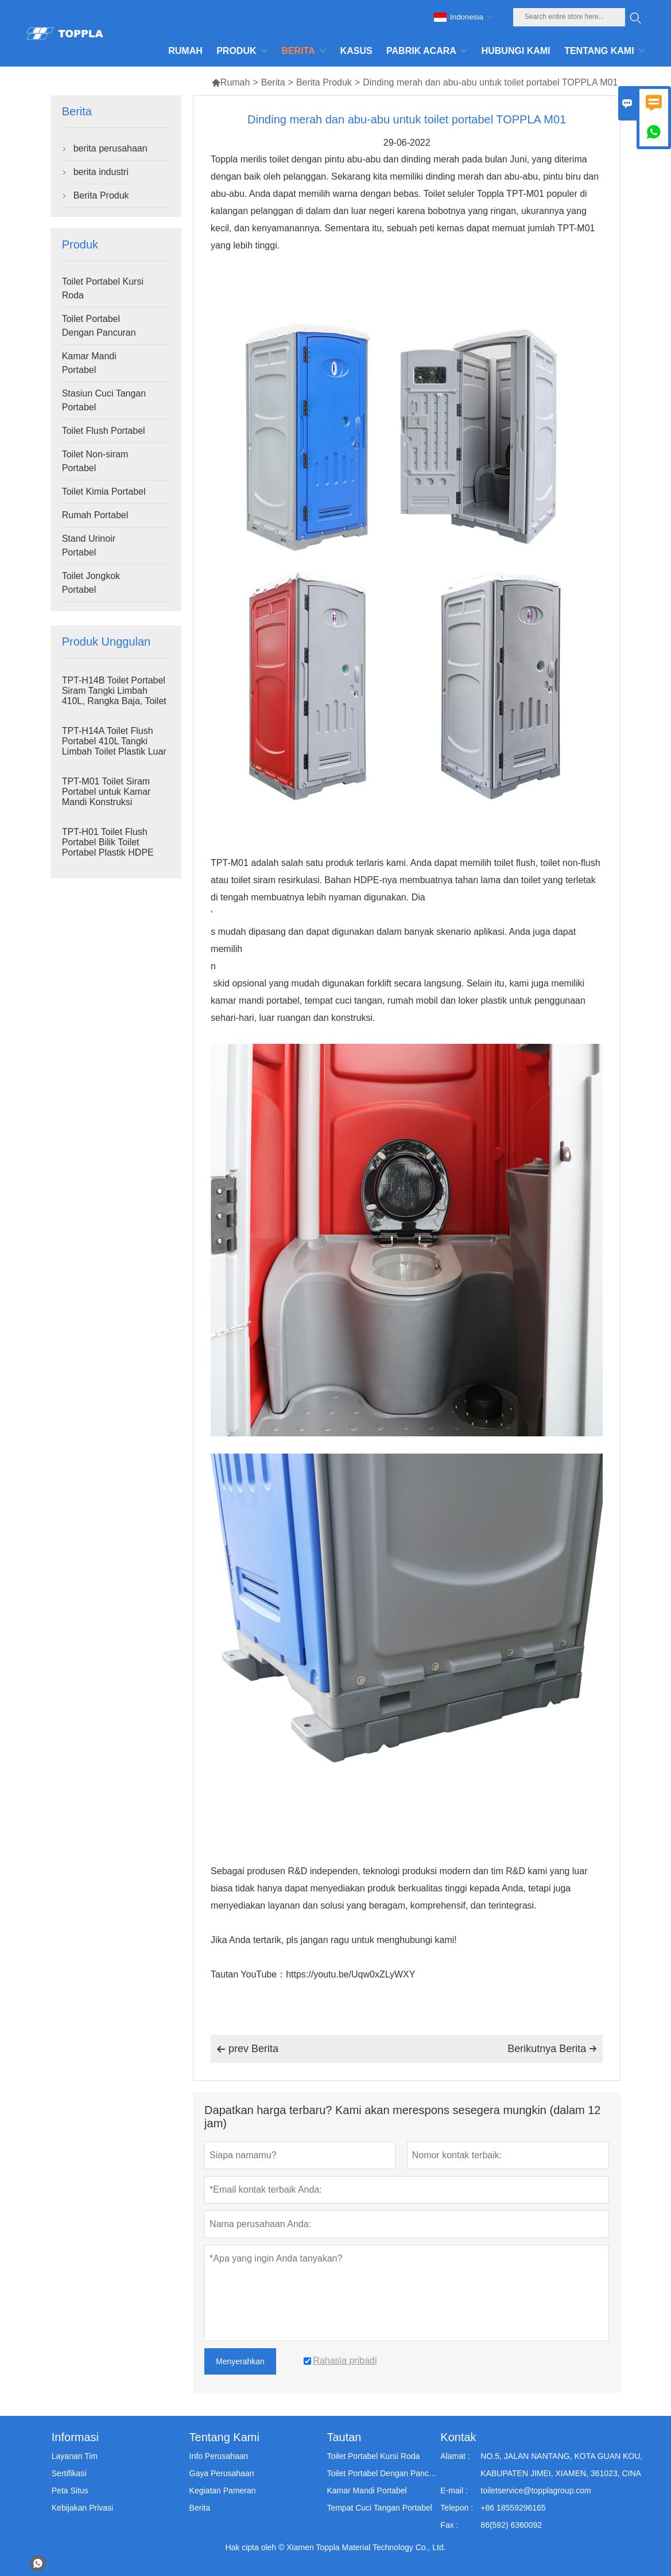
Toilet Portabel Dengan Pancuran (99, 325)
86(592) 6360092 (511, 2525)
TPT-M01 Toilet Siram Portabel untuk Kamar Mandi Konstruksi (106, 791)
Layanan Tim (75, 2456)
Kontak (458, 2437)
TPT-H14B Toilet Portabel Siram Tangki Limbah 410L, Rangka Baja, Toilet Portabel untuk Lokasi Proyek (114, 700)
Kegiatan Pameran (222, 2490)
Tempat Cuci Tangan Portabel (379, 2507)
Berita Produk (324, 82)
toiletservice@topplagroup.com (535, 2490)
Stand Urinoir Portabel (88, 545)
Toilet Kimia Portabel (104, 491)
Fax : (449, 2525)
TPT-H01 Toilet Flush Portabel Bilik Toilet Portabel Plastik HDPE (108, 842)
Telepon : (456, 2507)
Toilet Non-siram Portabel (95, 461)
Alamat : (455, 2456)
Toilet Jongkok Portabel (91, 583)
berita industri (101, 172)
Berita (273, 82)
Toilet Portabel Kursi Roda (102, 288)
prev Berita (247, 2049)
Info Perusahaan (219, 2456)
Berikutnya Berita (552, 2049)
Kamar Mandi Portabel (89, 363)
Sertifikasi (69, 2473)
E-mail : (453, 2490)
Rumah (230, 82)
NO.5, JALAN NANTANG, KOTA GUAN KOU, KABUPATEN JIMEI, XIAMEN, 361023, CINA (561, 2464)
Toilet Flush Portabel (103, 431)
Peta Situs (70, 2490)
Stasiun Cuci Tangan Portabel (104, 400)
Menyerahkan (240, 2361)
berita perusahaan (110, 148)
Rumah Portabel (95, 515)
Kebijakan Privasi (82, 2507)
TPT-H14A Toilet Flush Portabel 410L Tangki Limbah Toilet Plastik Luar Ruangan (114, 746)
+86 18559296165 (512, 2507)
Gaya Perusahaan (221, 2473)
